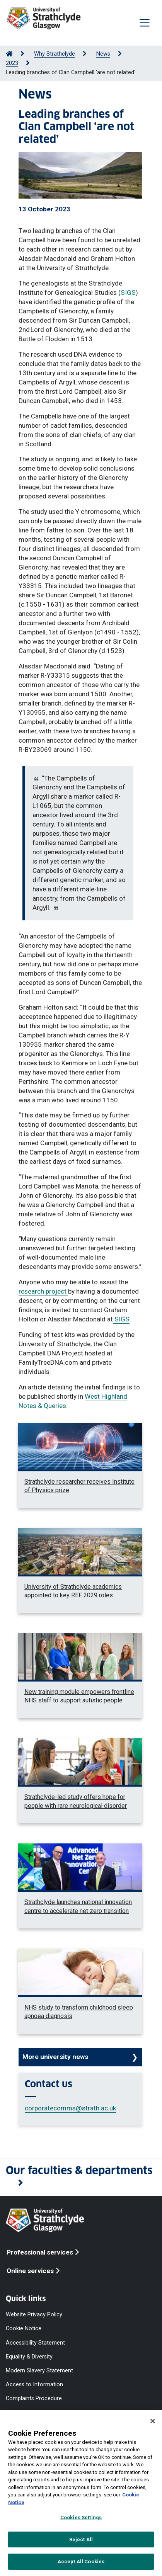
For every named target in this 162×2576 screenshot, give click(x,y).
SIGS (128, 292)
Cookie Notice (23, 2328)
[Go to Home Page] (9, 54)
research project (43, 1291)
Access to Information (34, 2384)
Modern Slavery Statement (39, 2370)
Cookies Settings (81, 2517)
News (103, 54)
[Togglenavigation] (144, 22)
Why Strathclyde (54, 54)
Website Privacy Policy (34, 2314)
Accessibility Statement (35, 2342)
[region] (81, 2493)
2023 (12, 63)
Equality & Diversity (29, 2356)
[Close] (152, 2421)
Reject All (81, 2539)
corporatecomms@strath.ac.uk (70, 2108)
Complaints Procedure (34, 2398)
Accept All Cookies (81, 2561)
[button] (81, 2177)
